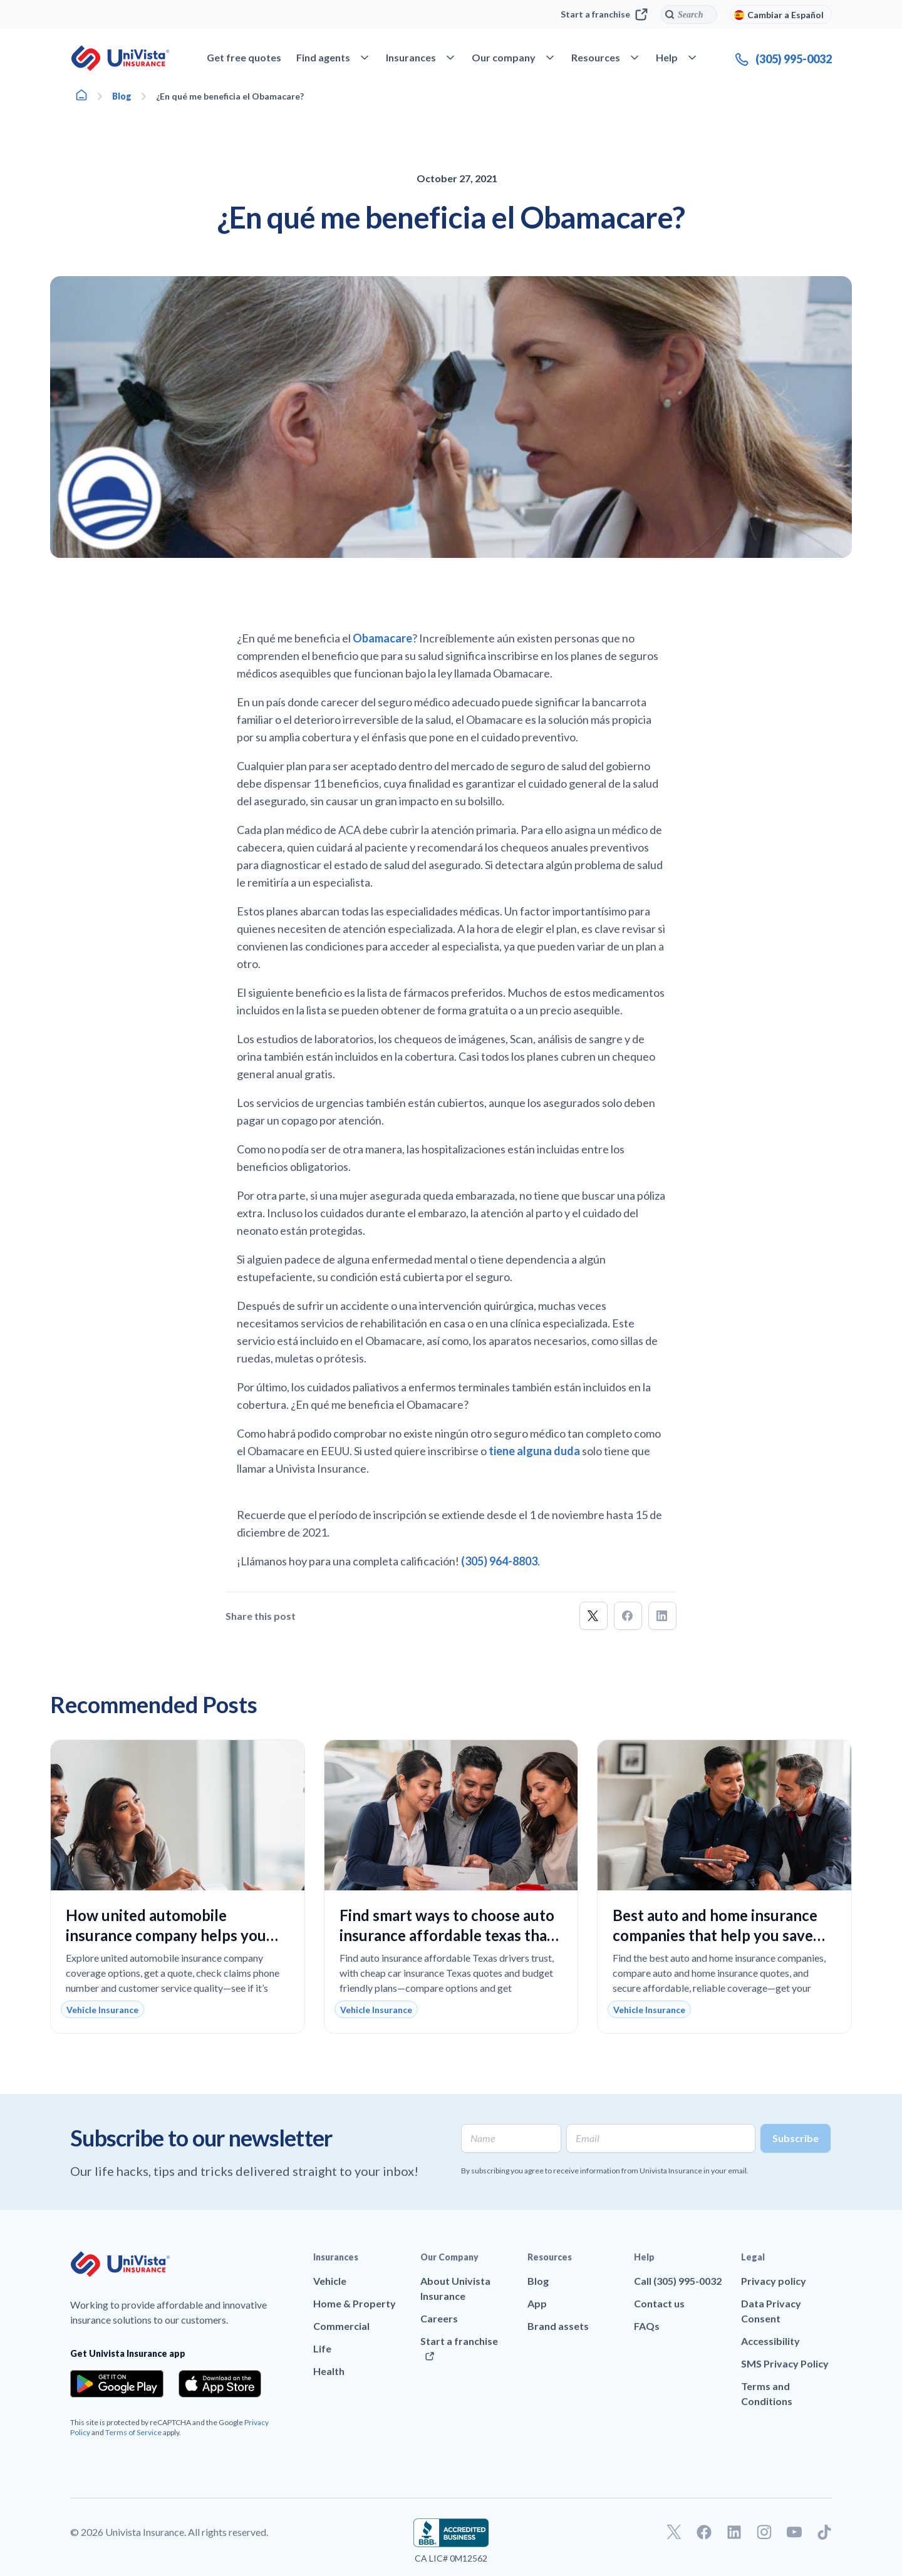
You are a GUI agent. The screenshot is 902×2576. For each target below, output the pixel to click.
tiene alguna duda (534, 1451)
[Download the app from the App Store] (220, 2384)
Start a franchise (604, 14)
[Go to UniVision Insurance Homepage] (120, 58)
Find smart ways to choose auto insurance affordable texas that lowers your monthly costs (447, 1935)
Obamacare (382, 638)
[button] (593, 1616)
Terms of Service (133, 2432)
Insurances (335, 2257)
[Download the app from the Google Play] (116, 2384)
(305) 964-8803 (499, 1561)
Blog (122, 96)
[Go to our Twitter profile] (674, 2532)
